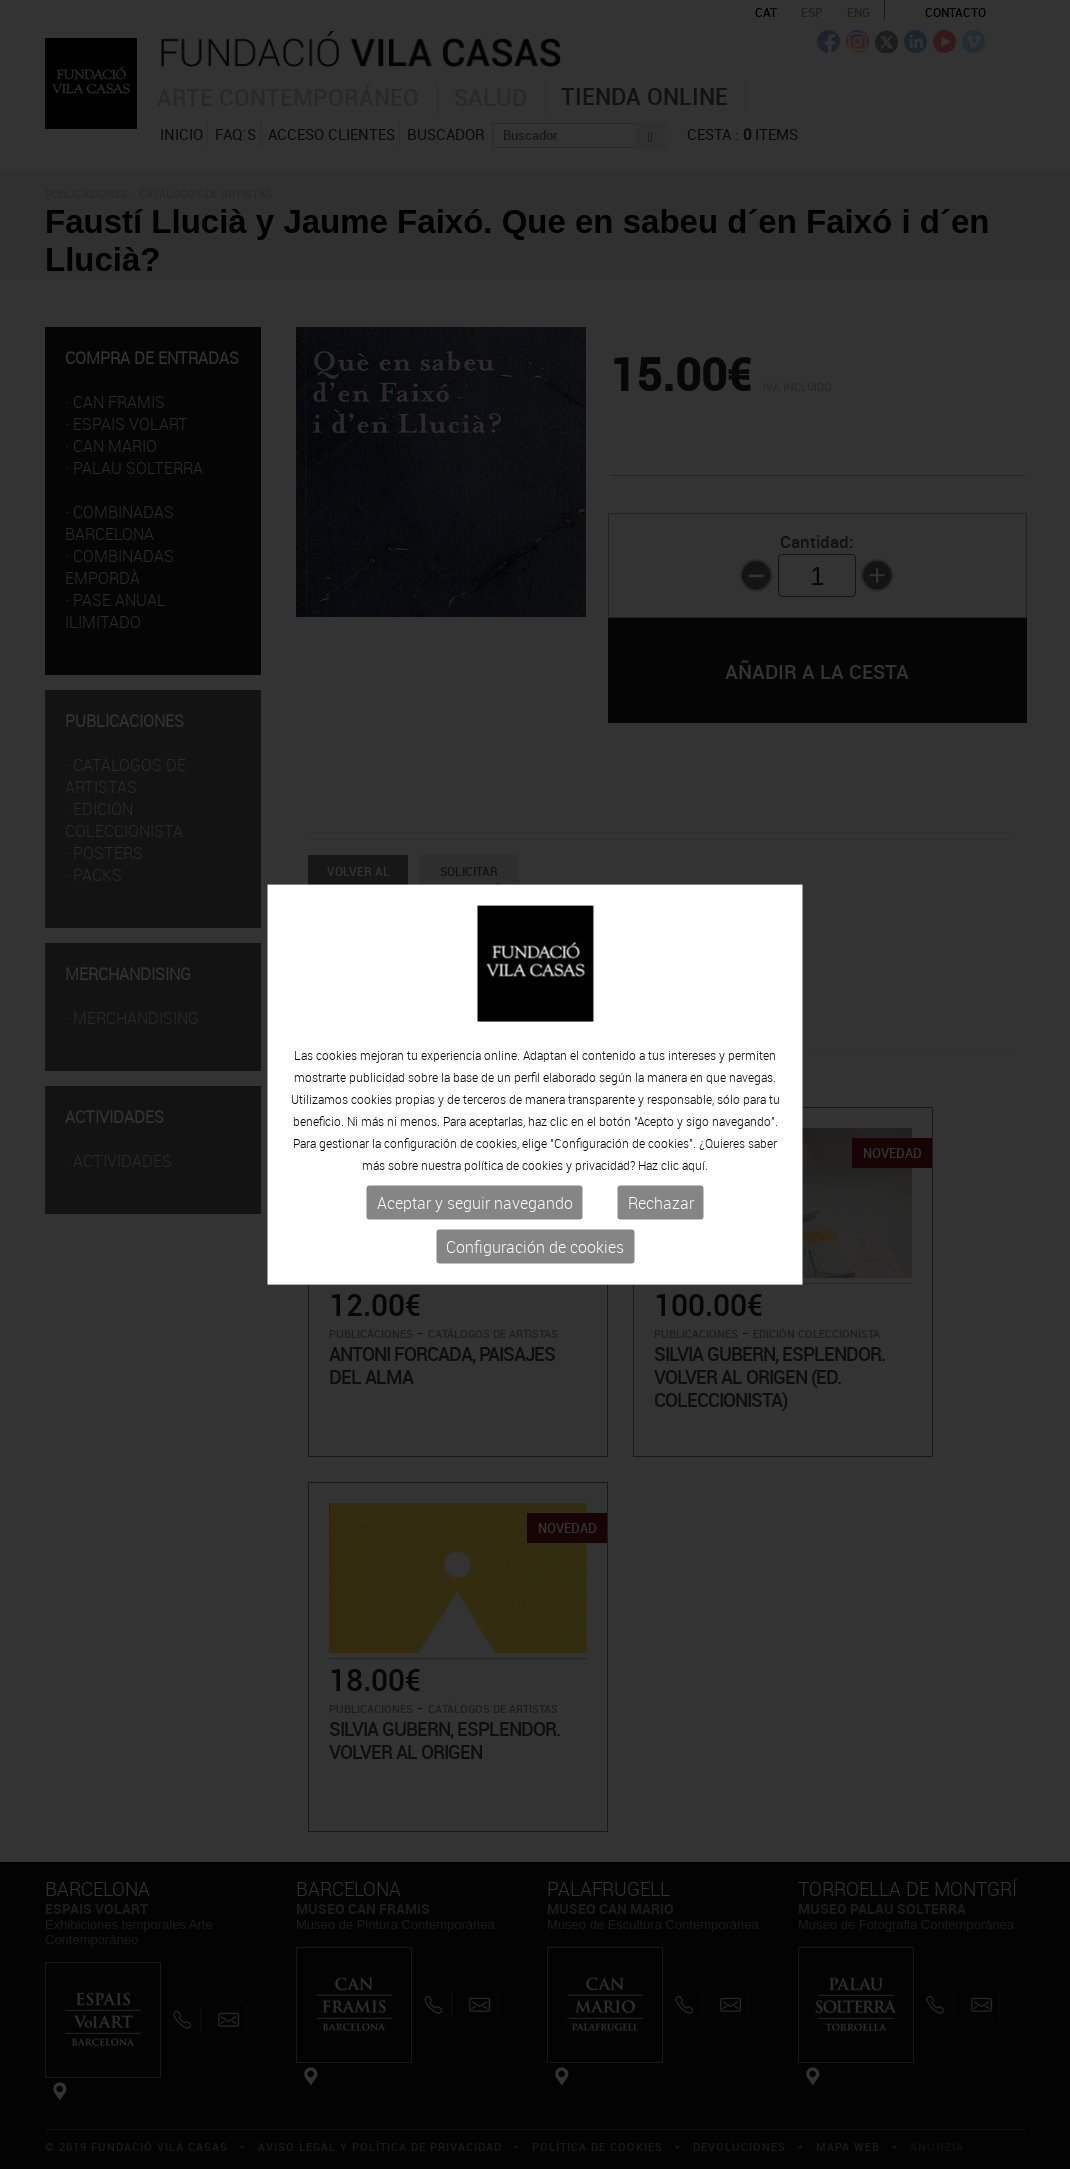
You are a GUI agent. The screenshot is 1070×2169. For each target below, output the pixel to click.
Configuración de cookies (535, 1247)
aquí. (695, 1165)
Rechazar (661, 1203)
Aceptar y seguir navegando (475, 1203)
